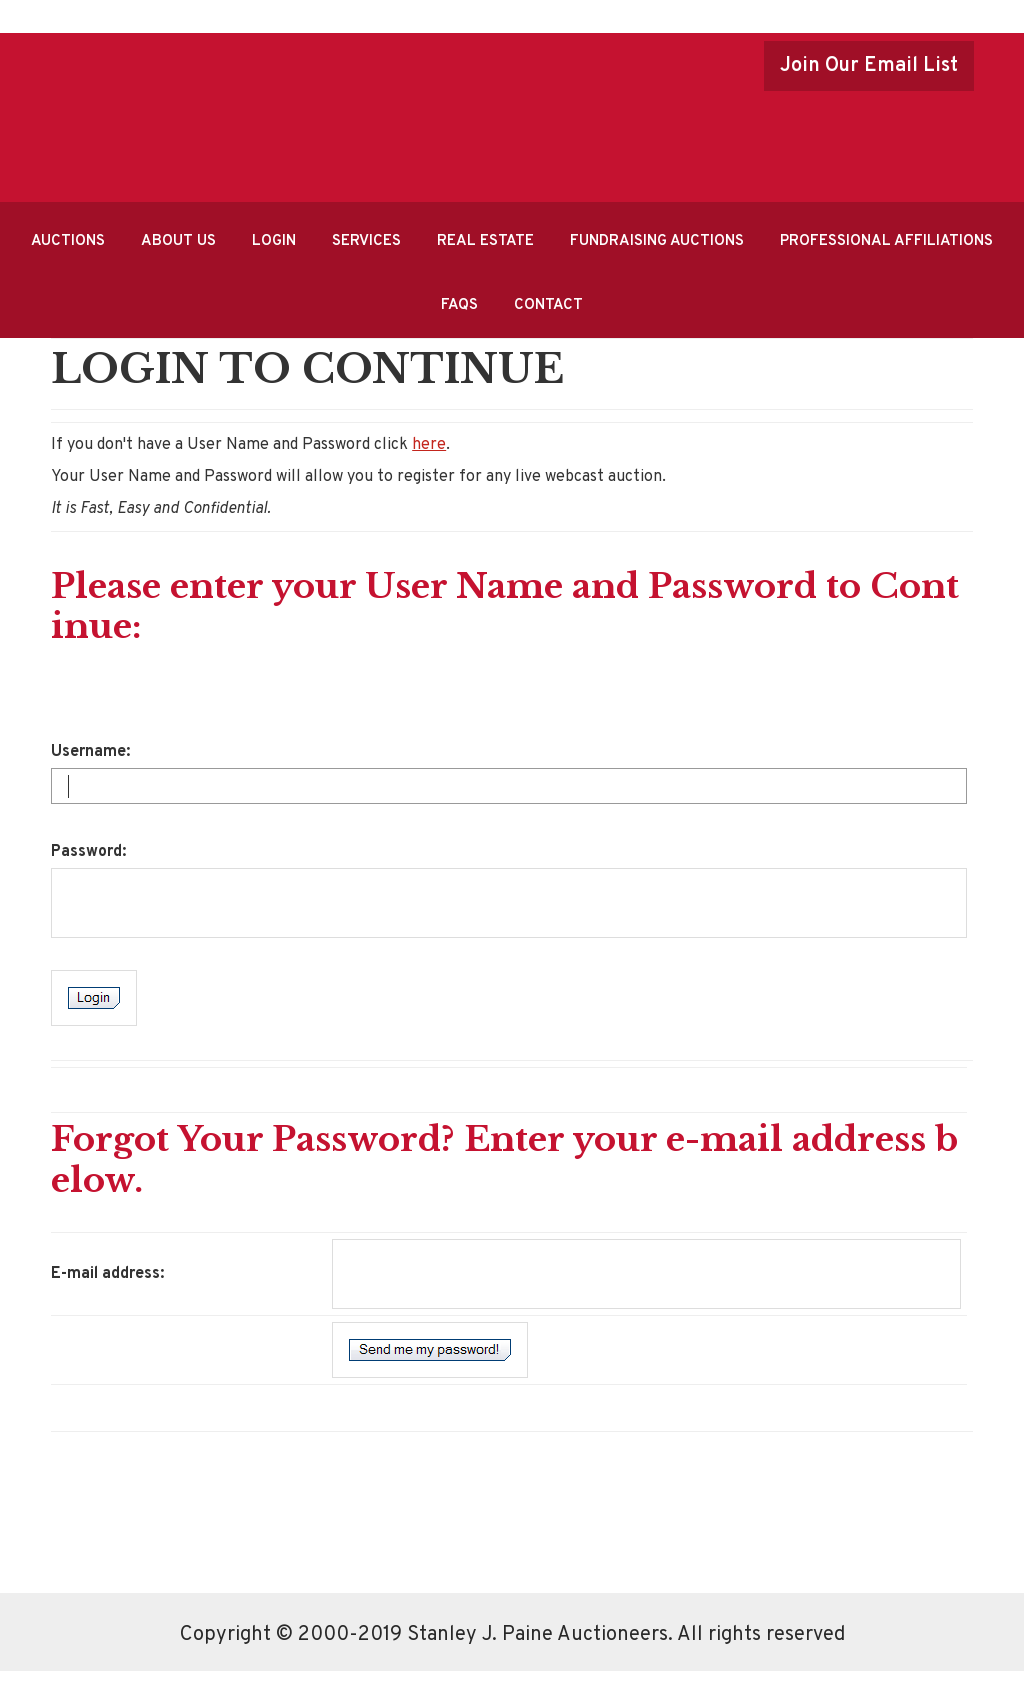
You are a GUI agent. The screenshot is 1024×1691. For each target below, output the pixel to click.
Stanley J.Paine (487, 111)
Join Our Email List (869, 66)
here (429, 445)
